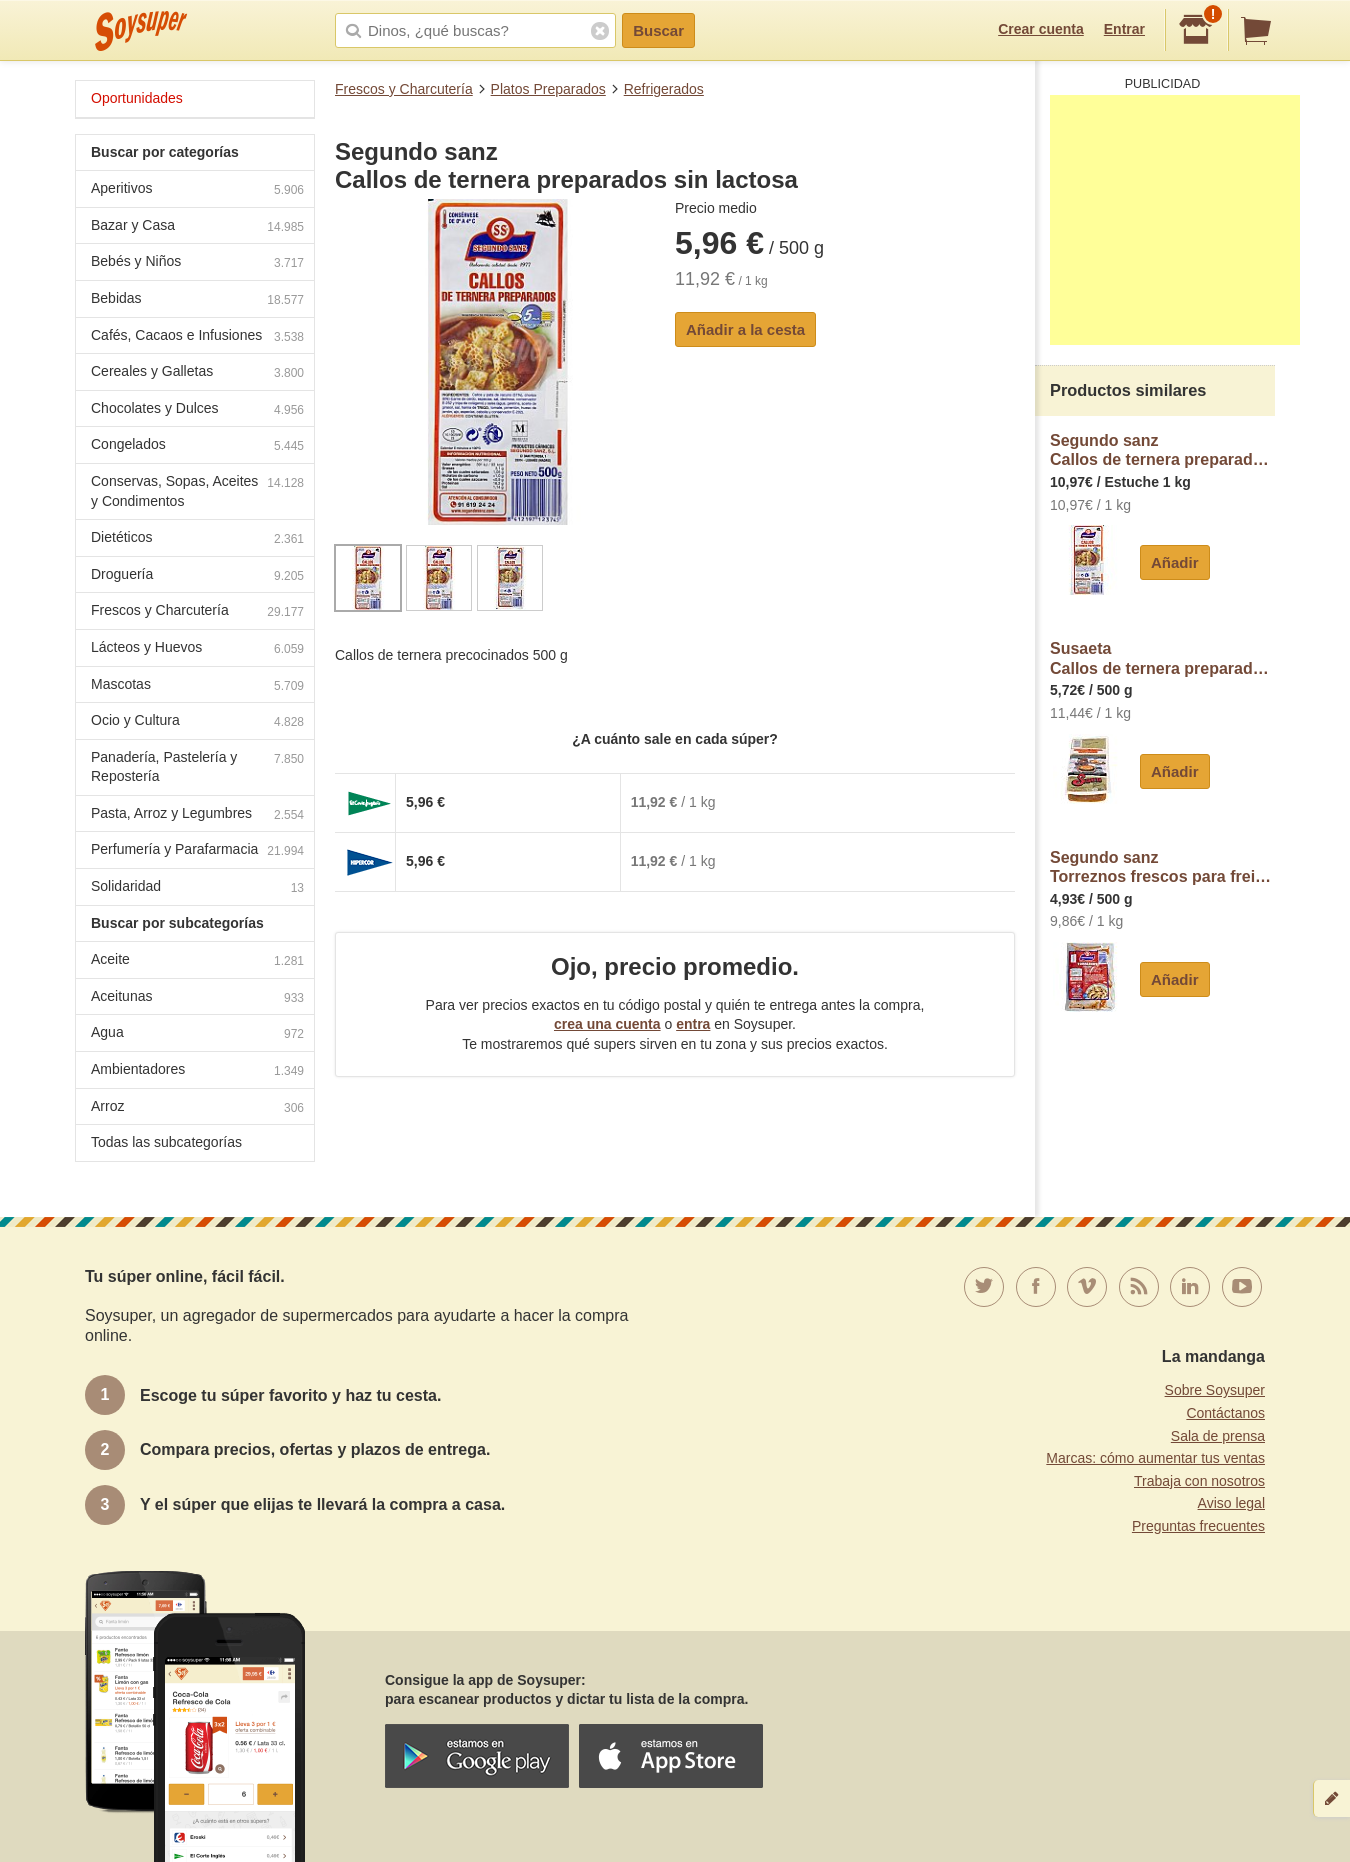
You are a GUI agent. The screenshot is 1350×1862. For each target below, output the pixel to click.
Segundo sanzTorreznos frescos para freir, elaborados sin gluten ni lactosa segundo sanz (1162, 867)
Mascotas (197, 686)
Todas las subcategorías (166, 1142)
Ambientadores (197, 1071)
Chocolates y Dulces (197, 410)
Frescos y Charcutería (404, 89)
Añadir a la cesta (745, 329)
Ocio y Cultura (197, 722)
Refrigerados (664, 89)
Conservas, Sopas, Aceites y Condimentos (197, 491)
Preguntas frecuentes (1198, 1526)
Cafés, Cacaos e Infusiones (197, 337)
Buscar (658, 30)
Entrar (1124, 29)
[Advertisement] (1175, 220)
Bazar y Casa (197, 227)
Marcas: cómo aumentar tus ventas (1155, 1458)
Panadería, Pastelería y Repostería (197, 767)
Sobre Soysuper (1215, 1390)
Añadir (1175, 562)
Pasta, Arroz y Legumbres (197, 815)
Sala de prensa (1218, 1436)
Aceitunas (197, 998)
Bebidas (197, 300)
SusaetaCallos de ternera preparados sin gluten (1162, 658)
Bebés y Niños (197, 263)
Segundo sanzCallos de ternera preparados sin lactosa (1162, 450)
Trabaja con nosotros (1199, 1481)
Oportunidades (137, 98)
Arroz (197, 1108)
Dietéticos (197, 539)
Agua (197, 1034)
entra (693, 1024)
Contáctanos (1225, 1413)
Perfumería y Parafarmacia (197, 851)
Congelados (197, 446)
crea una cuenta (607, 1024)
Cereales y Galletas (197, 373)
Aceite (197, 961)
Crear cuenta (1041, 29)
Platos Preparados (548, 89)
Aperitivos (197, 190)
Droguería (197, 576)
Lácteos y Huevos (197, 649)
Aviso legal (1231, 1503)
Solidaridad (197, 888)
